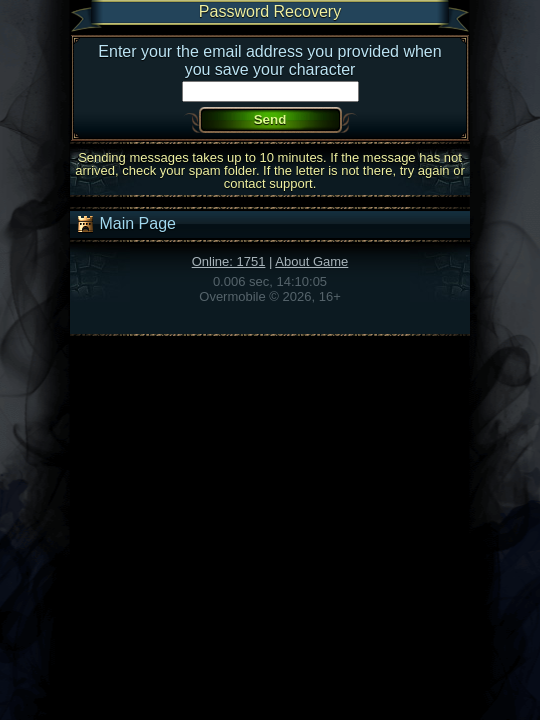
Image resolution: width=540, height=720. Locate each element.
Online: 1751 (229, 261)
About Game (311, 261)
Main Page (125, 224)
